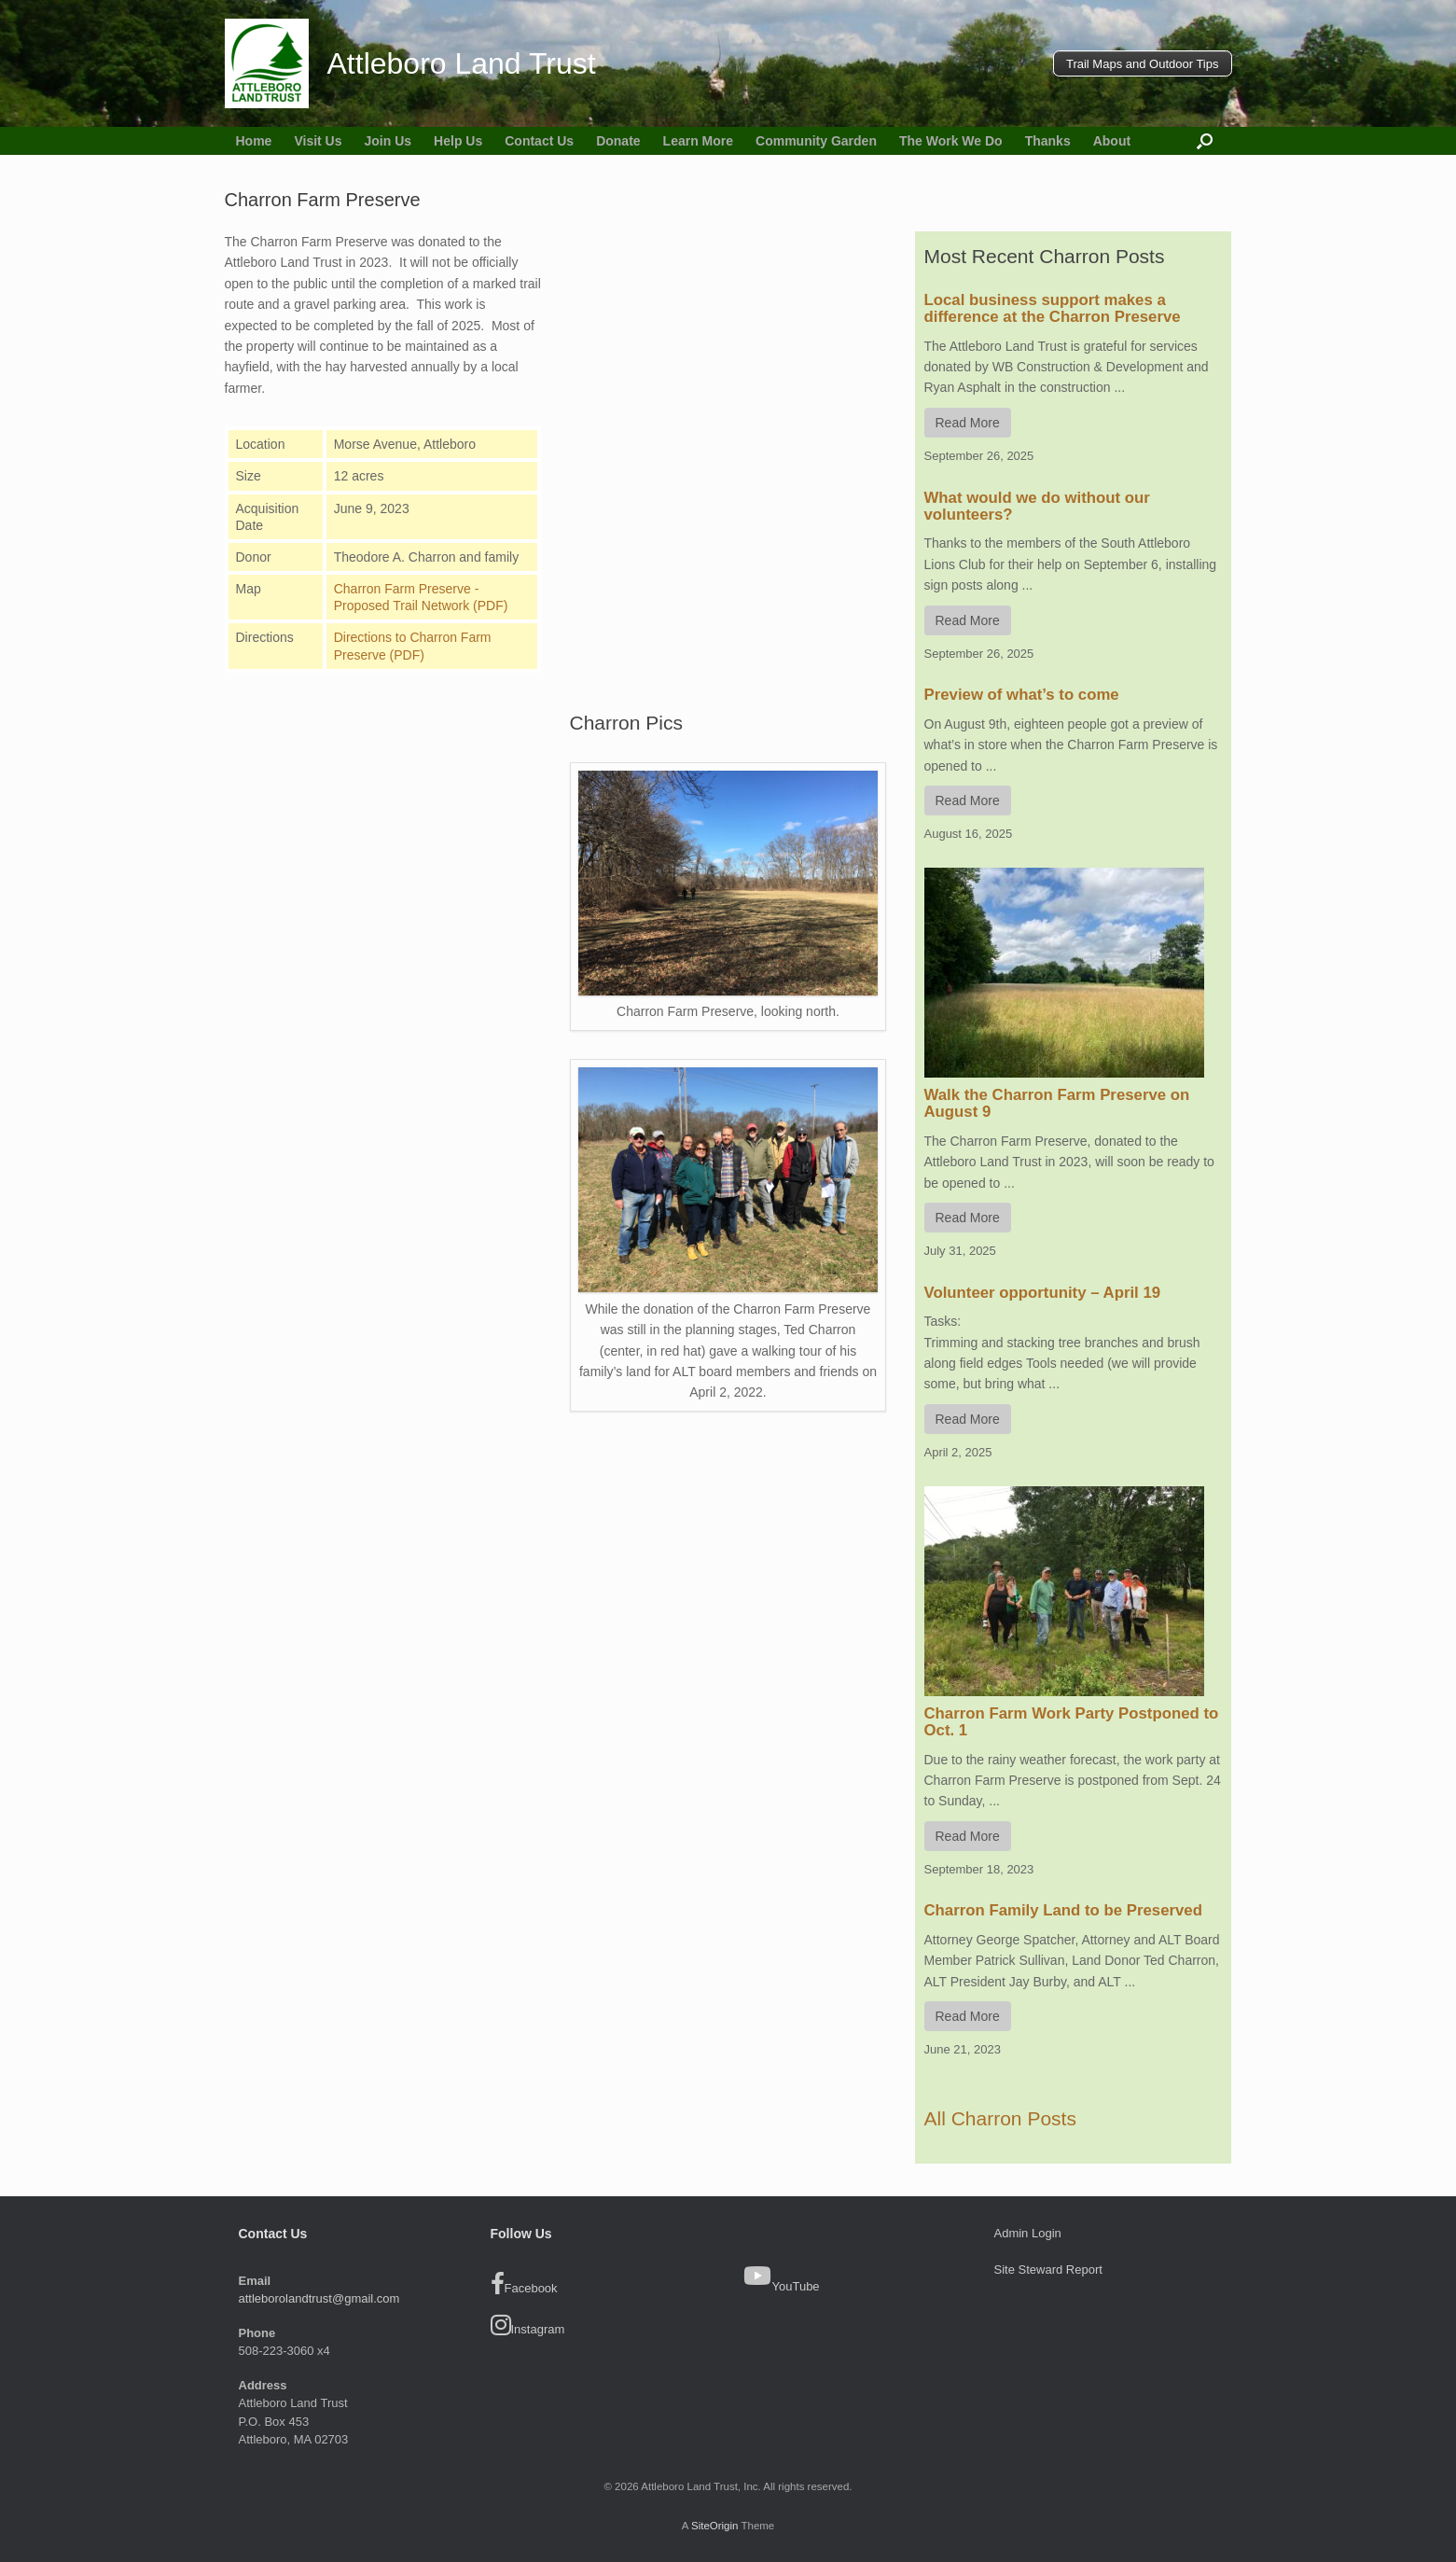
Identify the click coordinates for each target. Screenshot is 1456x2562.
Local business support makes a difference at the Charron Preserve (1052, 308)
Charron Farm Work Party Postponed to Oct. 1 (1071, 1722)
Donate (618, 140)
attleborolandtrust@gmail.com (319, 2298)
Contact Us (539, 140)
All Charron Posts (1000, 2118)
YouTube (796, 2286)
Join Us (388, 140)
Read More (968, 422)
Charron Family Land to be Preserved (1063, 1910)
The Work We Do (951, 140)
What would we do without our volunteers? (1037, 506)
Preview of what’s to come (1021, 694)
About (1111, 140)
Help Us (458, 140)
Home (254, 140)
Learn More (698, 140)
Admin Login (1027, 2233)
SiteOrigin (715, 2525)
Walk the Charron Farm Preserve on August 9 (1057, 1103)
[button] (1204, 141)
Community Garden (816, 140)
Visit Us (317, 140)
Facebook (524, 2284)
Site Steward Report (1048, 2270)
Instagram (528, 2325)
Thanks (1048, 140)
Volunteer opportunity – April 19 (1042, 1293)
